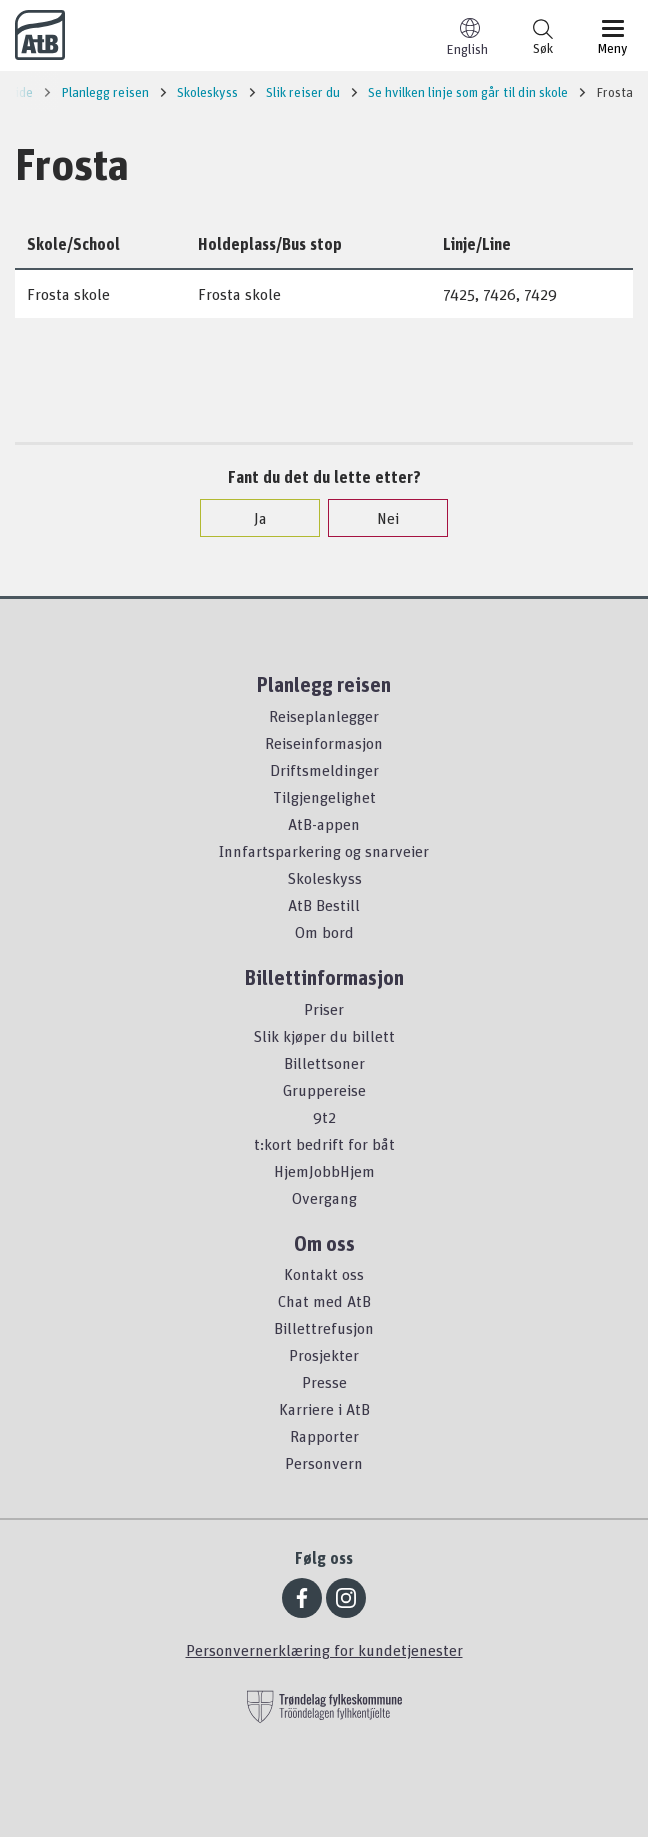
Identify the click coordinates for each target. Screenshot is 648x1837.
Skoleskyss (324, 878)
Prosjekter (324, 1355)
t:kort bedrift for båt (324, 1144)
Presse (324, 1382)
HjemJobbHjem (324, 1171)
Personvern (324, 1463)
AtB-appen (324, 824)
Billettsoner (324, 1063)
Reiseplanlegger (324, 716)
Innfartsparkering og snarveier (324, 851)
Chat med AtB (324, 1301)
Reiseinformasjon (324, 743)
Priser (324, 1009)
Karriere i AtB (324, 1409)
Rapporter (324, 1436)
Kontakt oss (324, 1274)
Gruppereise (324, 1090)
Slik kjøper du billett (324, 1036)
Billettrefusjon (324, 1328)
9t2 (324, 1117)
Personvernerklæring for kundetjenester (324, 1650)
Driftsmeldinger (324, 770)
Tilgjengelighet (324, 797)
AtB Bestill (324, 905)
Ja (250, 518)
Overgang (324, 1198)
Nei (378, 518)
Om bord (324, 932)
